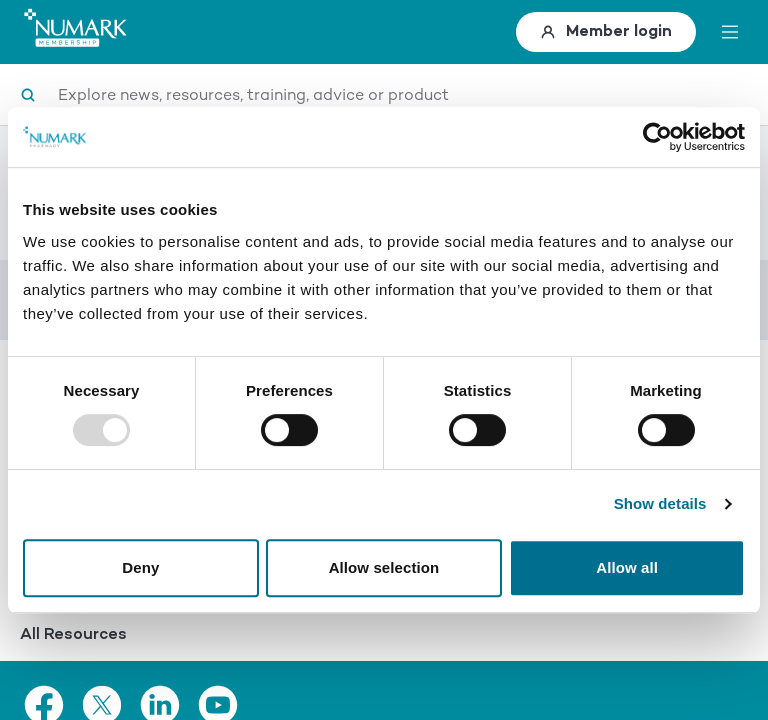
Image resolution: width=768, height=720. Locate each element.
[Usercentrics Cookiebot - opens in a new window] (657, 137)
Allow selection (384, 567)
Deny (140, 567)
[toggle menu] (730, 32)
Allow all (627, 567)
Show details (660, 503)
